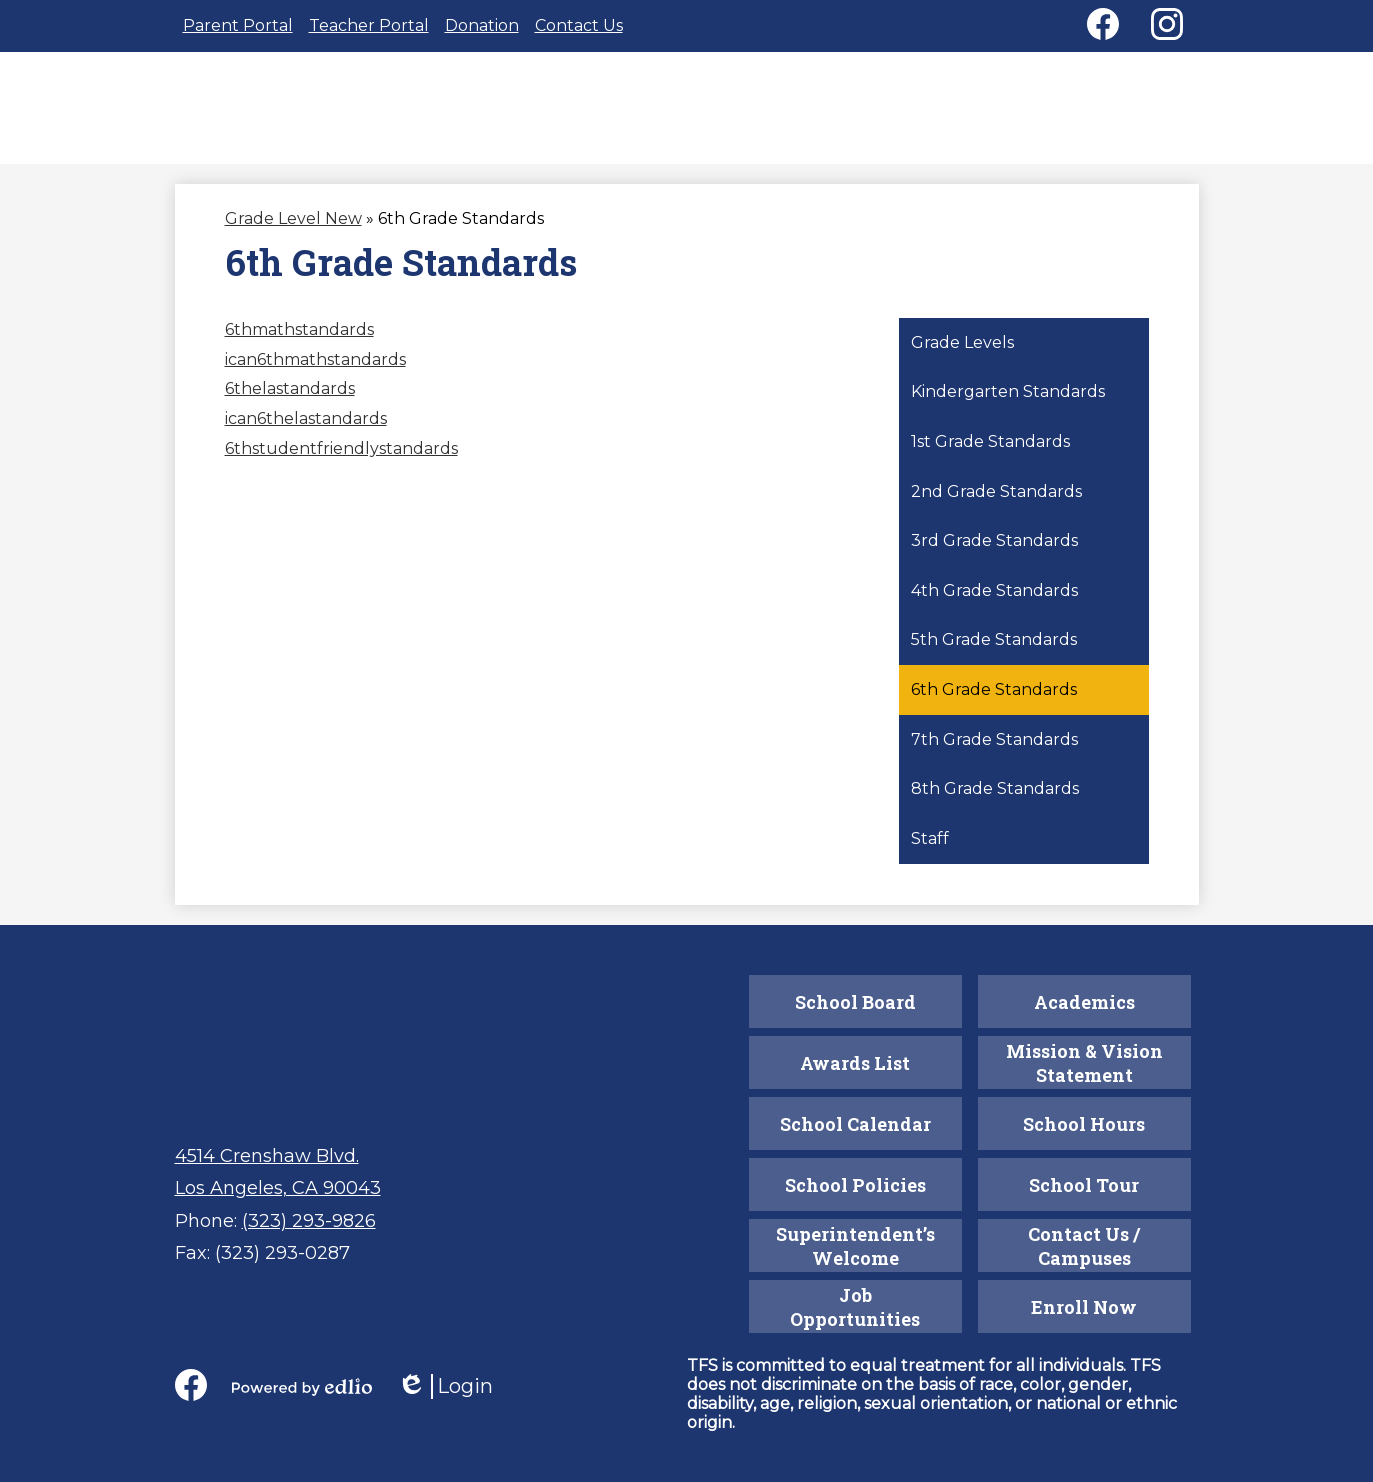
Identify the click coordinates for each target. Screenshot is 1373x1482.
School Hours (1084, 1124)
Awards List (855, 1063)
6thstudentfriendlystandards (341, 464)
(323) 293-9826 (309, 1221)
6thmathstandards (299, 345)
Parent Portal (238, 25)
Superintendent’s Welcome (855, 1246)
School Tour (1084, 1185)
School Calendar (855, 1124)
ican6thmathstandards (315, 375)
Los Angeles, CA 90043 (278, 1188)
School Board (855, 1002)
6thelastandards (290, 404)
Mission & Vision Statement (1084, 1063)
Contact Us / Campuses (1084, 1246)
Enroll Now (1084, 1307)
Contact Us (579, 25)
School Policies (855, 1185)
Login (445, 1386)
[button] (687, 121)
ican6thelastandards (306, 434)
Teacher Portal (369, 25)
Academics (1084, 1002)
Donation (482, 25)
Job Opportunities (855, 1307)
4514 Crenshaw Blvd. (267, 1156)
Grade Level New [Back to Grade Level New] (293, 234)
